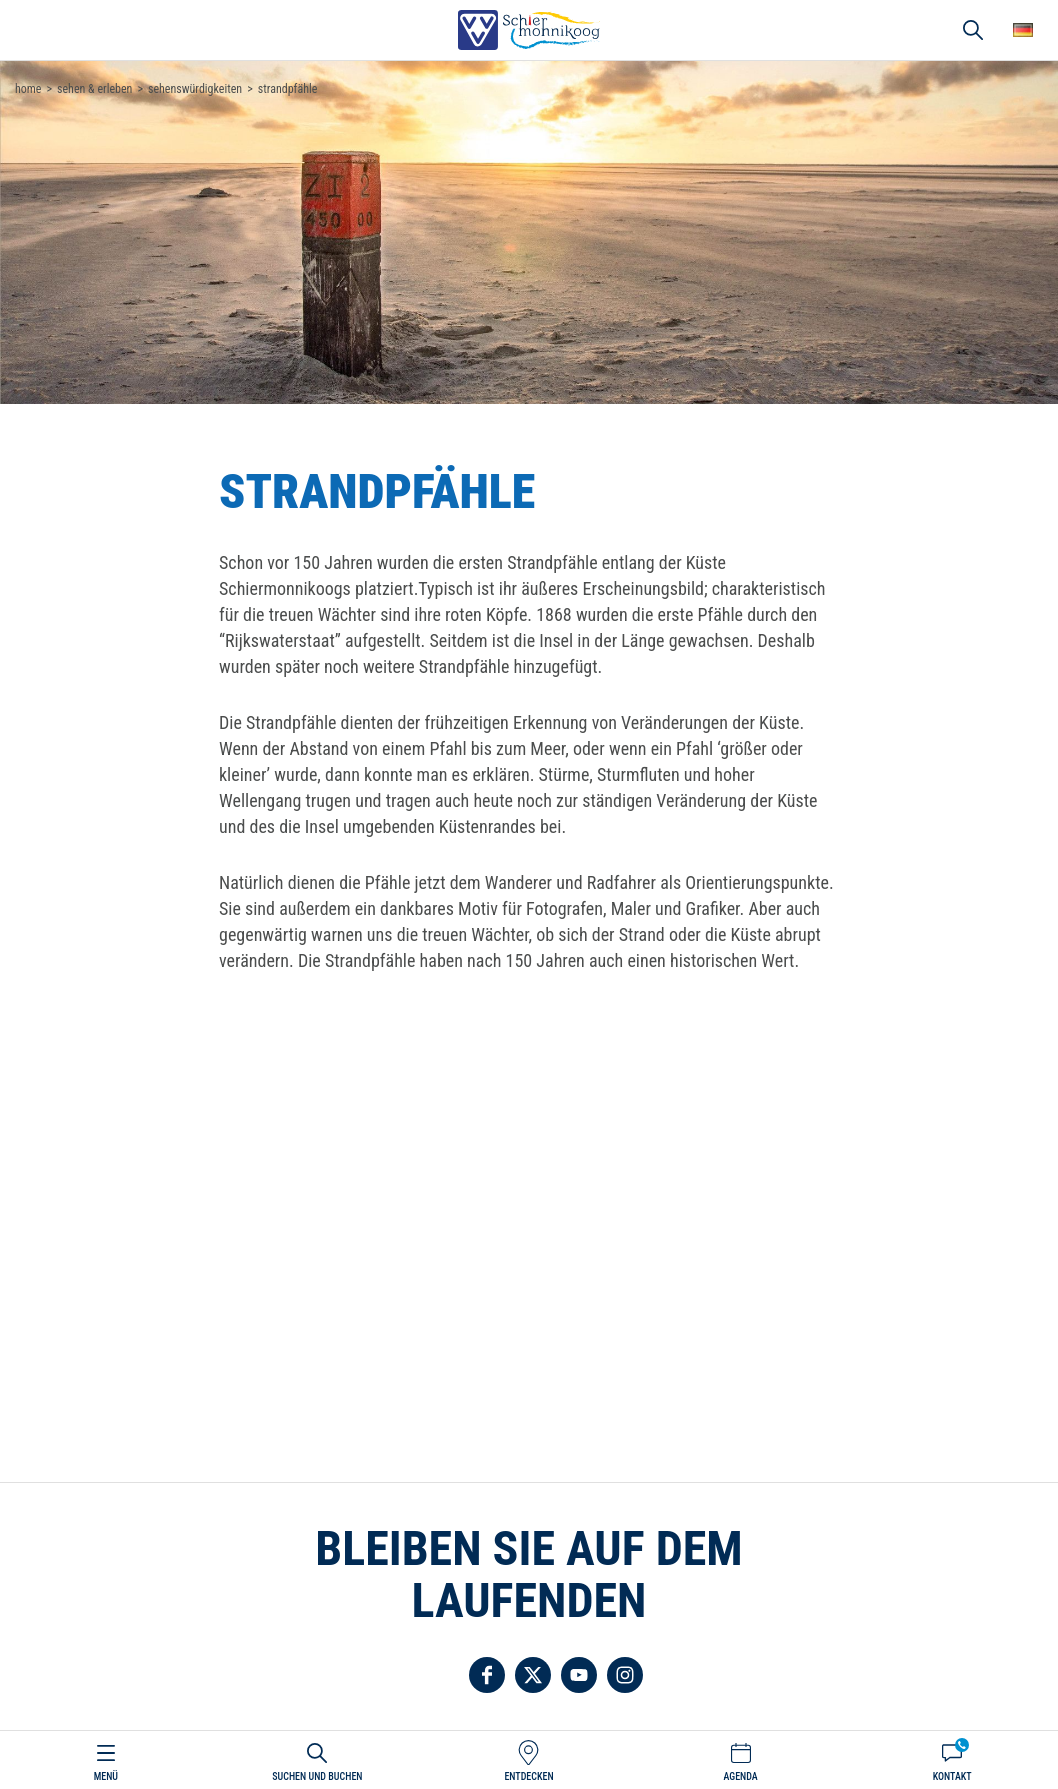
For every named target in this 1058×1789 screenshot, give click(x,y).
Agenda (740, 1776)
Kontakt (952, 1776)
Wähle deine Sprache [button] (1023, 30)
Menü (106, 1776)
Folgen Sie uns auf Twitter (533, 1675)
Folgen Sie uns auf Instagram (625, 1675)
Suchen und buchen (317, 1776)
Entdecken (528, 1776)
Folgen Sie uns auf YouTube (579, 1675)
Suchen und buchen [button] (973, 30)
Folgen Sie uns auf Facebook (487, 1675)
